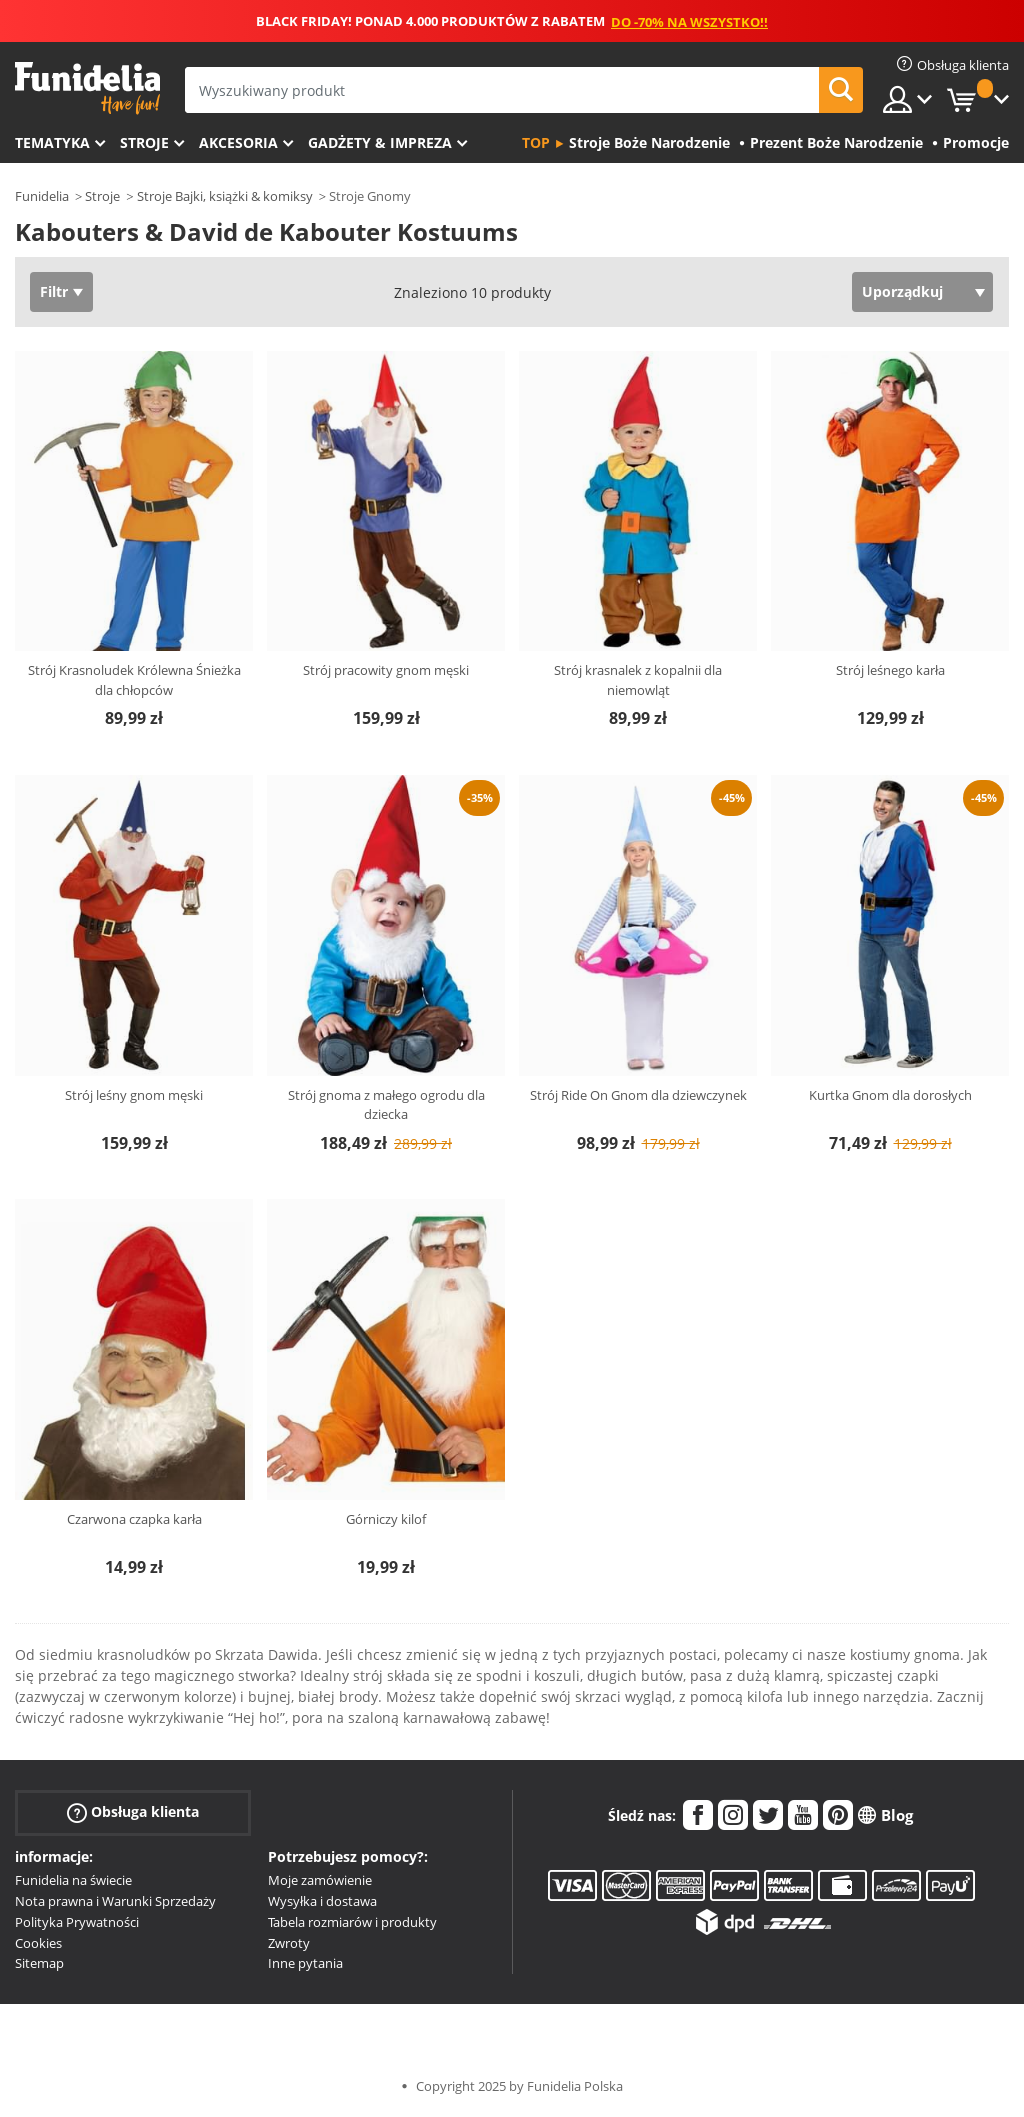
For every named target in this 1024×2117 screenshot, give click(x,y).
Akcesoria (238, 142)
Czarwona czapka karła (134, 1519)
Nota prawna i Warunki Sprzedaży (115, 1901)
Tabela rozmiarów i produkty (352, 1922)
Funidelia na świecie (73, 1880)
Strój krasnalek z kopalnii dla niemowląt (638, 680)
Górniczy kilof (386, 1519)
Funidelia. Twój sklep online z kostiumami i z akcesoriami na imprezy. (87, 88)
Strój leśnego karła (890, 670)
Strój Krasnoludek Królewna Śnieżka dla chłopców (134, 680)
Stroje (144, 142)
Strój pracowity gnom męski (386, 670)
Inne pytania (305, 1963)
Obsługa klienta (133, 1812)
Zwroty (289, 1943)
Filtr (54, 291)
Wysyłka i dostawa (322, 1901)
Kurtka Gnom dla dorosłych (890, 1095)
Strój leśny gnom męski (134, 1095)
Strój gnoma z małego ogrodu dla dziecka (386, 1105)
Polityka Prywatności (77, 1922)
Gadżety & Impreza (380, 142)
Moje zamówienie (320, 1880)
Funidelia (42, 196)
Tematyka (52, 142)
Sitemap (39, 1963)
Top (536, 142)
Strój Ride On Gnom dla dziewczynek (638, 1095)
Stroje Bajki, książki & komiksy (225, 196)
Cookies (38, 1943)
